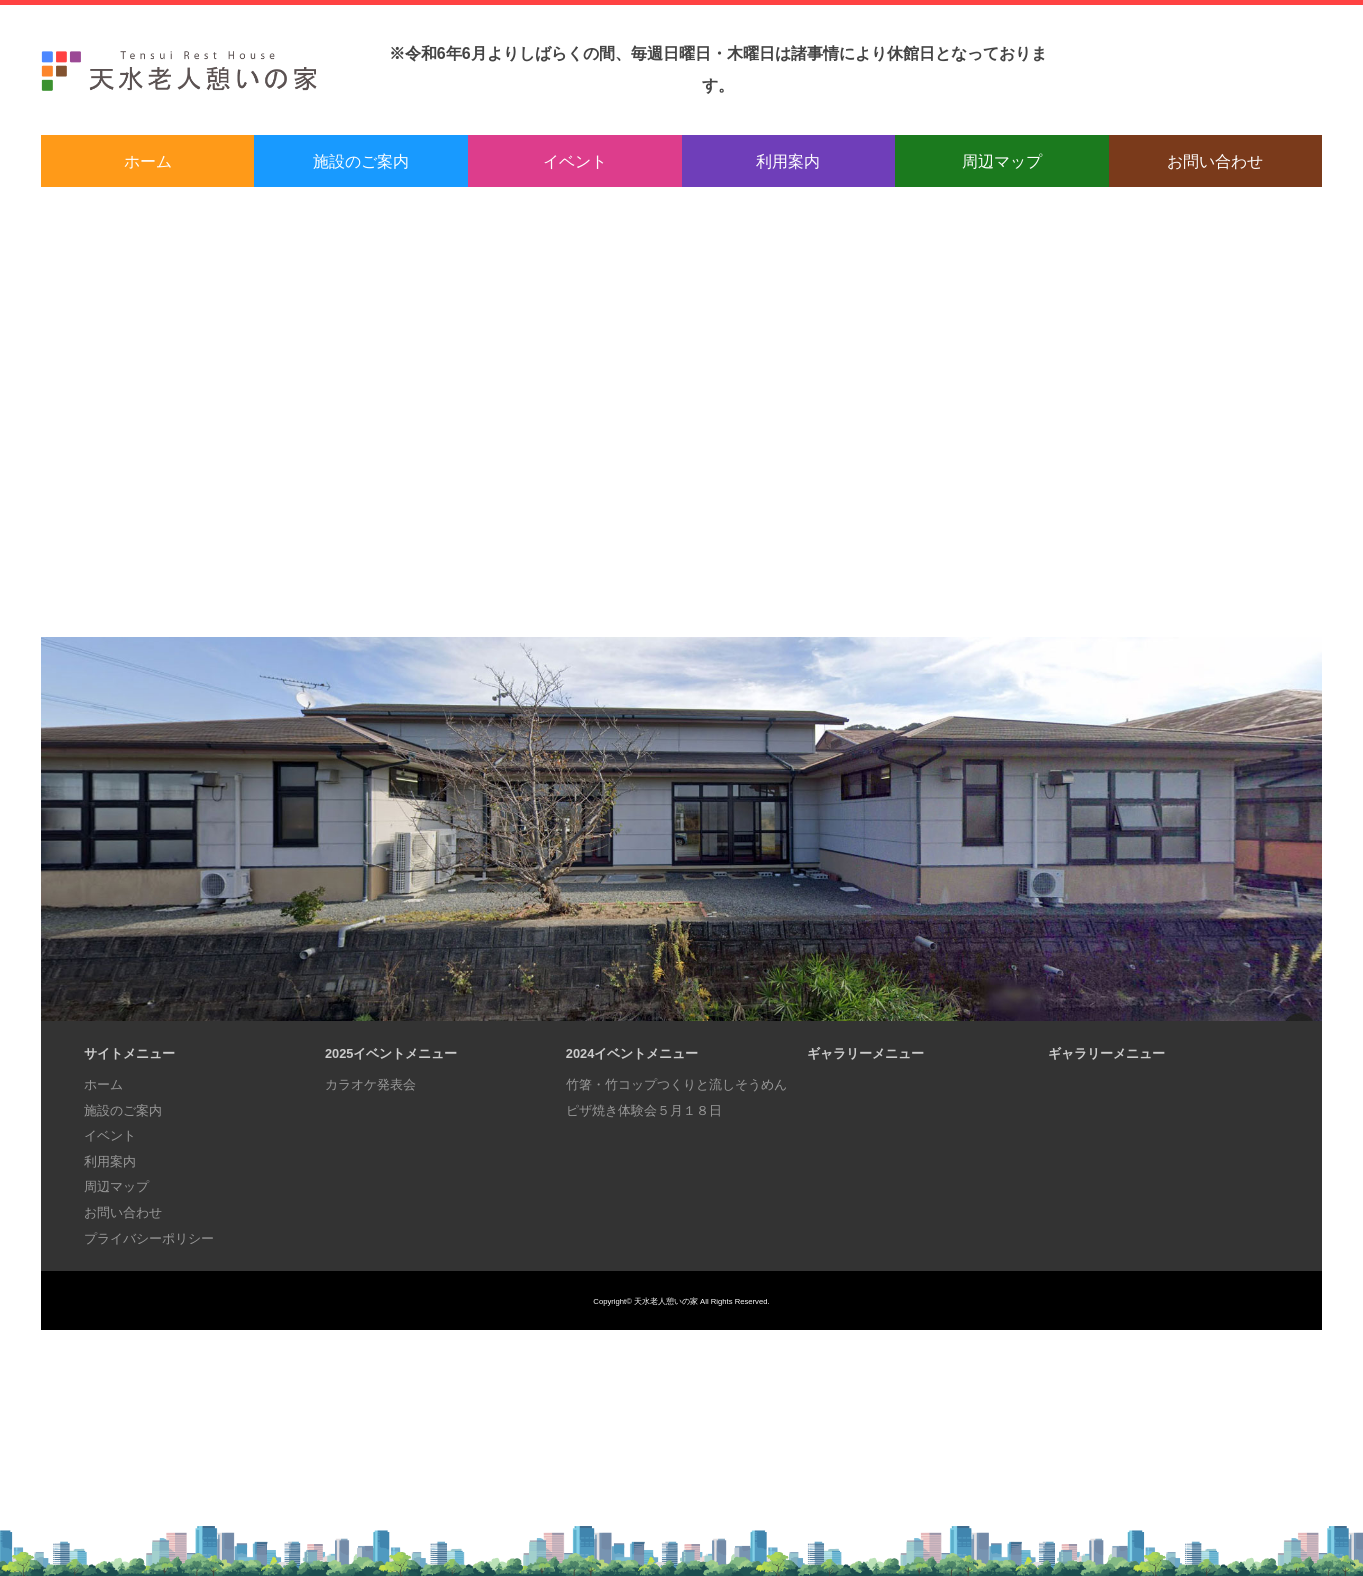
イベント (575, 161)
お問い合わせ (1215, 161)
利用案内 (788, 161)
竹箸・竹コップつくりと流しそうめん (676, 1084)
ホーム (148, 161)
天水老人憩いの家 (666, 1301)
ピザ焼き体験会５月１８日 (644, 1110)
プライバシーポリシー (149, 1238)
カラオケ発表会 (370, 1084)
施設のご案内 (361, 161)
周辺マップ (1002, 161)
